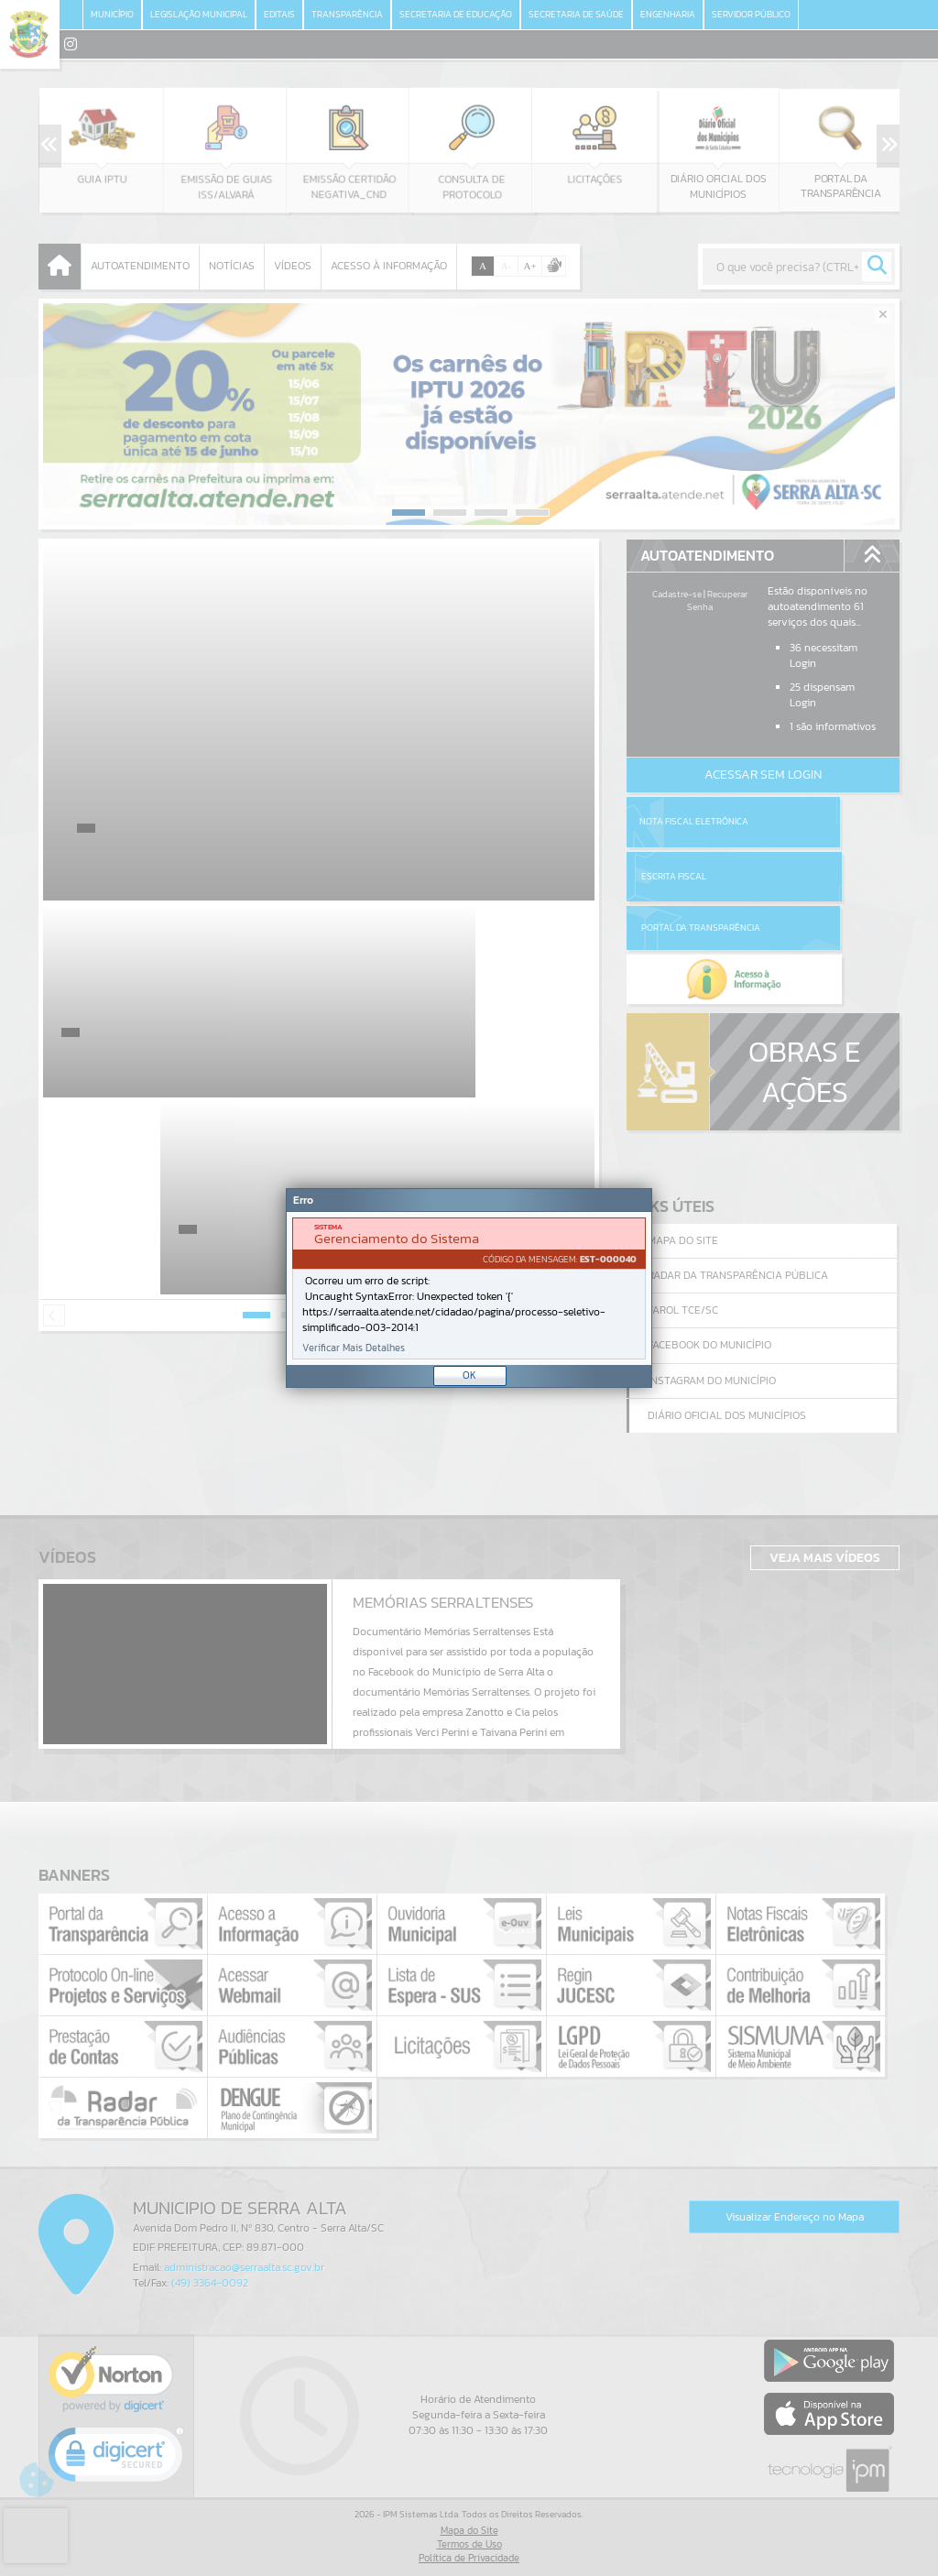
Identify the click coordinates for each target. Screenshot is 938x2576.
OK (469, 1375)
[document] (469, 1288)
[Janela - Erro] (469, 1288)
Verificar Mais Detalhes (353, 1348)
